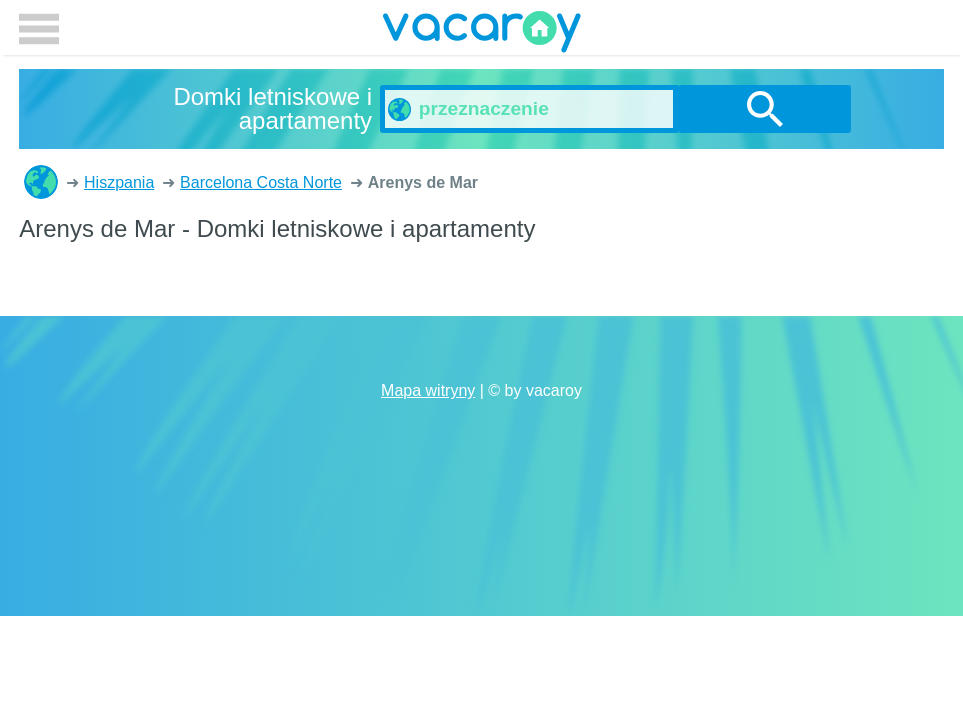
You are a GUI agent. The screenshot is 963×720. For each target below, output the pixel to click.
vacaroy (482, 35)
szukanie (765, 109)
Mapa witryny (428, 390)
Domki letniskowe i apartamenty (41, 182)
